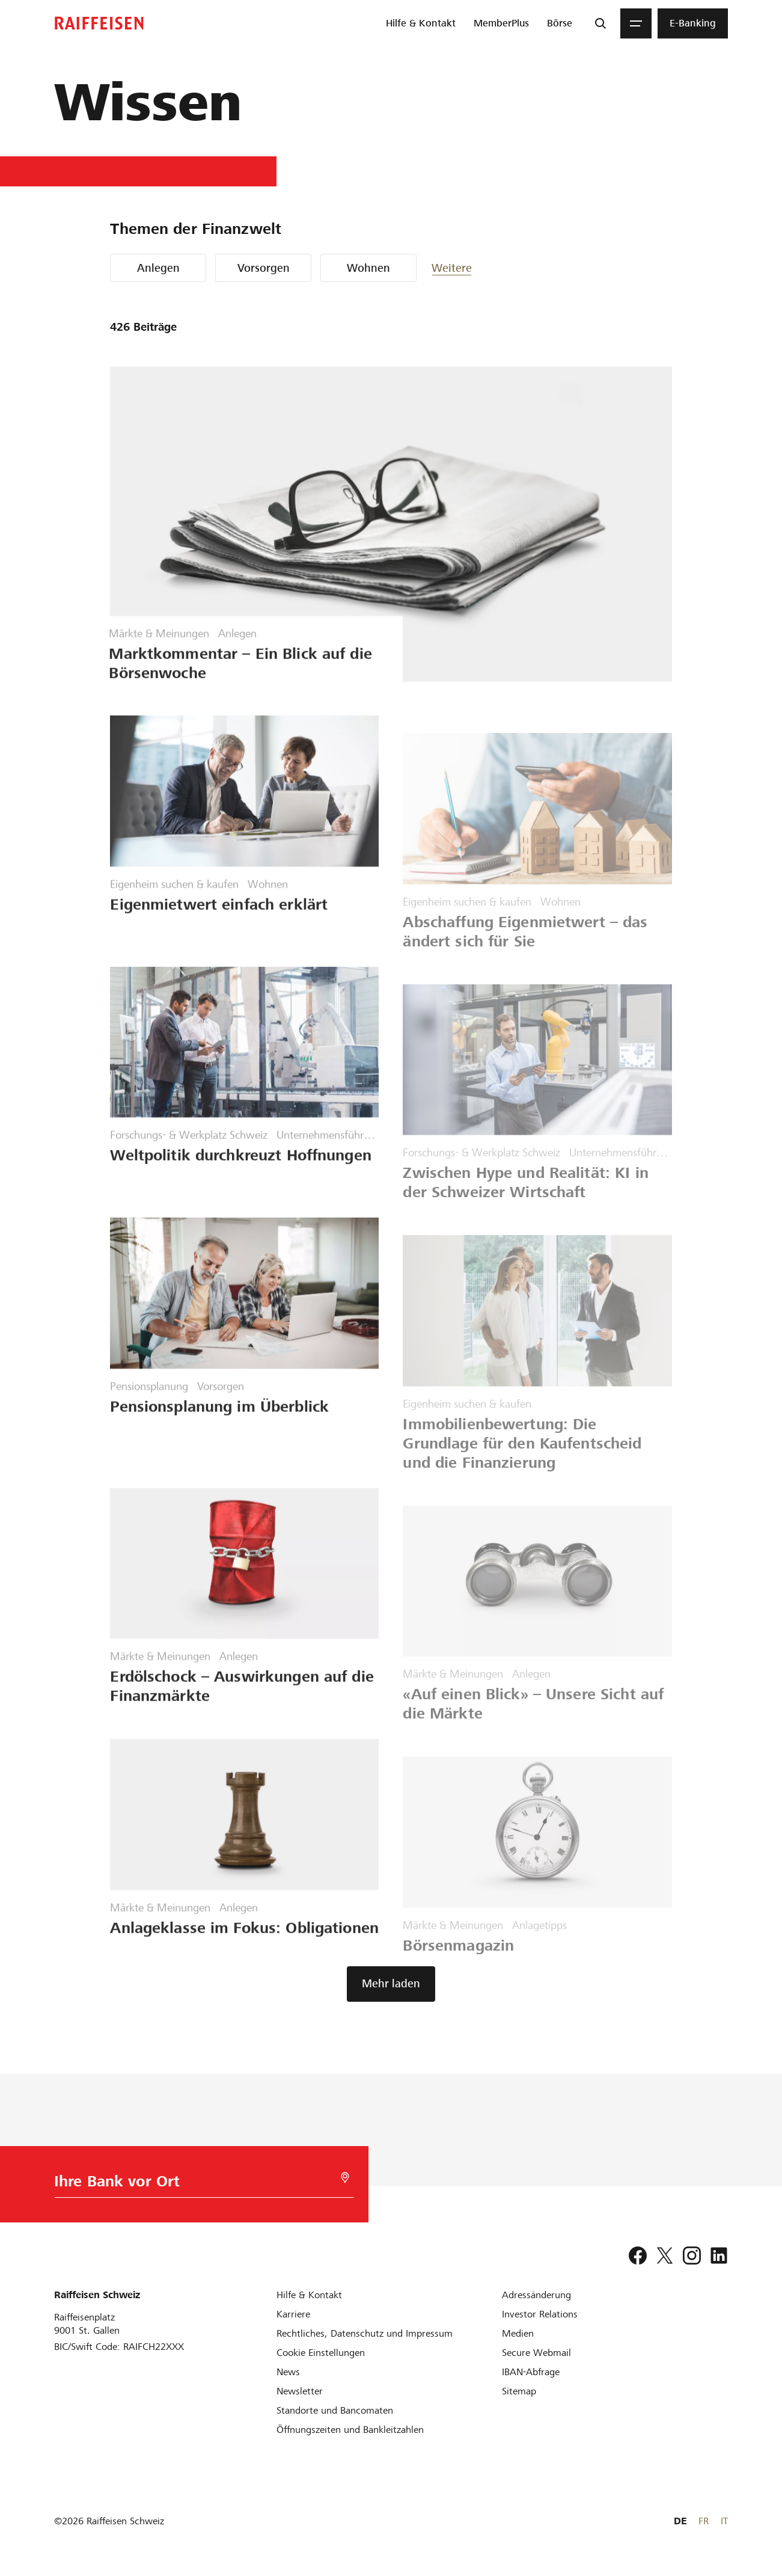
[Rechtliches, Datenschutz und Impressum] (364, 2333)
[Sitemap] (519, 2391)
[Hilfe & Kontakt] (309, 2295)
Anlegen (158, 268)
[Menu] (636, 23)
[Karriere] (293, 2314)
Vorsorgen (263, 268)
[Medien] (518, 2333)
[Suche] (600, 23)
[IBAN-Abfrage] (531, 2372)
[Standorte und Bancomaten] (334, 2410)
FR (703, 2521)
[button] (468, 268)
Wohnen (368, 268)
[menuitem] (420, 23)
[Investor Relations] (540, 2314)
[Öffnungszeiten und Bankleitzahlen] (350, 2429)
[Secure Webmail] (536, 2352)
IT (724, 2521)
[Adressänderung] (536, 2295)
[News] (288, 2372)
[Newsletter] (299, 2391)
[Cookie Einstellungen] (320, 2352)
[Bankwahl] (189, 2184)
